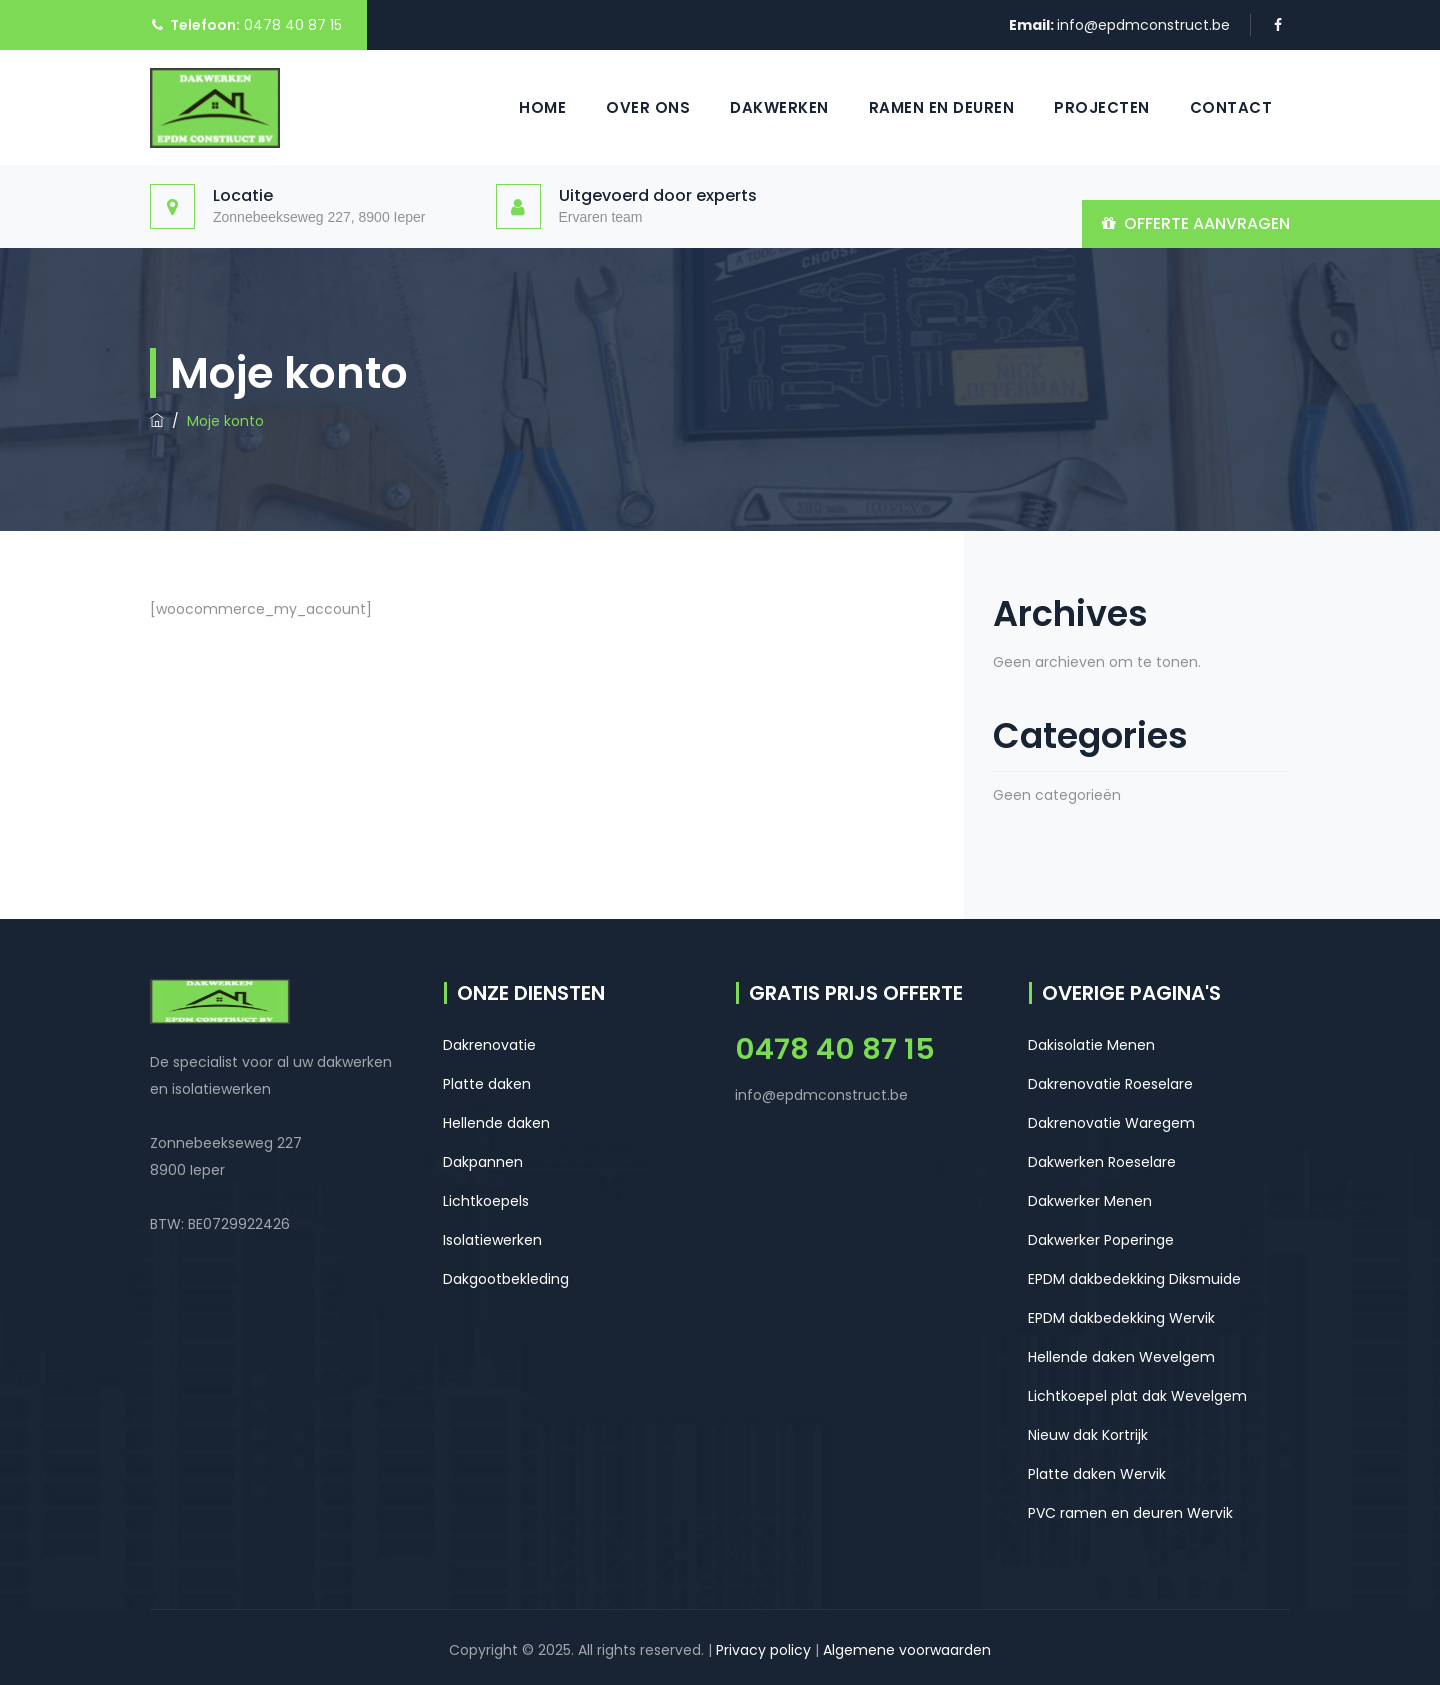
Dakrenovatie (489, 1045)
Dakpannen (483, 1162)
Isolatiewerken (492, 1240)
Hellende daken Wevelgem (1121, 1357)
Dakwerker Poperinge (1101, 1240)
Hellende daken (496, 1123)
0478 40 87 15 (291, 25)
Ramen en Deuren (942, 107)
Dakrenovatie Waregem (1111, 1123)
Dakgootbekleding (506, 1279)
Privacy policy (763, 1650)
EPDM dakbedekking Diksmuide (1134, 1279)
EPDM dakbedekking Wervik (1121, 1318)
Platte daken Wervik (1097, 1474)
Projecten (1102, 107)
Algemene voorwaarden (907, 1650)
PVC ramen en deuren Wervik (1130, 1513)
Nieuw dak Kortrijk (1088, 1435)
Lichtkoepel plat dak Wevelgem (1137, 1396)
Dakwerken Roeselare (1102, 1162)
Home (542, 107)
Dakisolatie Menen (1091, 1045)
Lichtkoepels (486, 1201)
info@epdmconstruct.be (1143, 25)
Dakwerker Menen (1090, 1201)
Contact (1231, 107)
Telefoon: (205, 25)
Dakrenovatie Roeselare (1110, 1084)
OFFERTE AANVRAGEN (1207, 223)
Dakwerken (779, 107)
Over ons (648, 107)
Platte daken (487, 1084)
